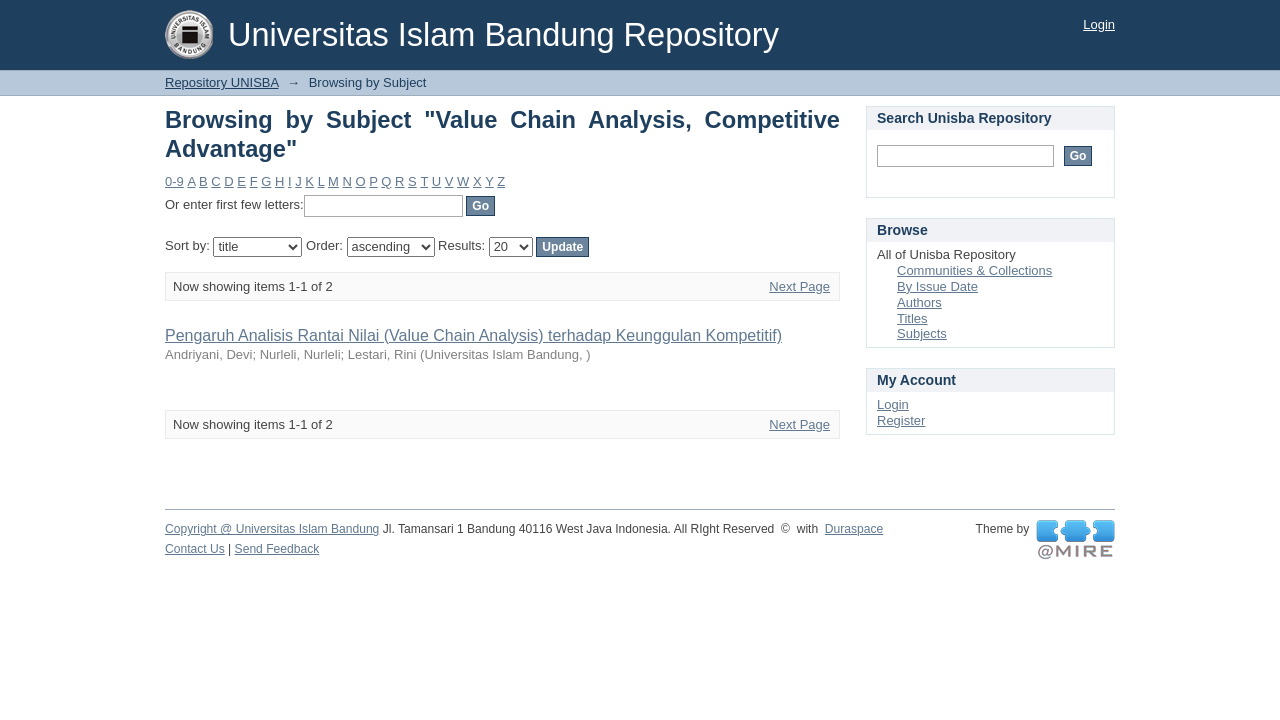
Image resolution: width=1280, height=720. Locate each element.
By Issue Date (937, 286)
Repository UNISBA (221, 82)
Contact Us (195, 549)
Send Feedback (277, 549)
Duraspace (854, 529)
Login (1099, 24)
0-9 (174, 181)
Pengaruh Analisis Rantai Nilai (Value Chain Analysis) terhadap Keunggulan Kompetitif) (473, 335)
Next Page (799, 286)
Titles (912, 318)
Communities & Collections (974, 270)
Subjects (922, 333)
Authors (919, 302)
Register (901, 420)
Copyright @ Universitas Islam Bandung (272, 529)
